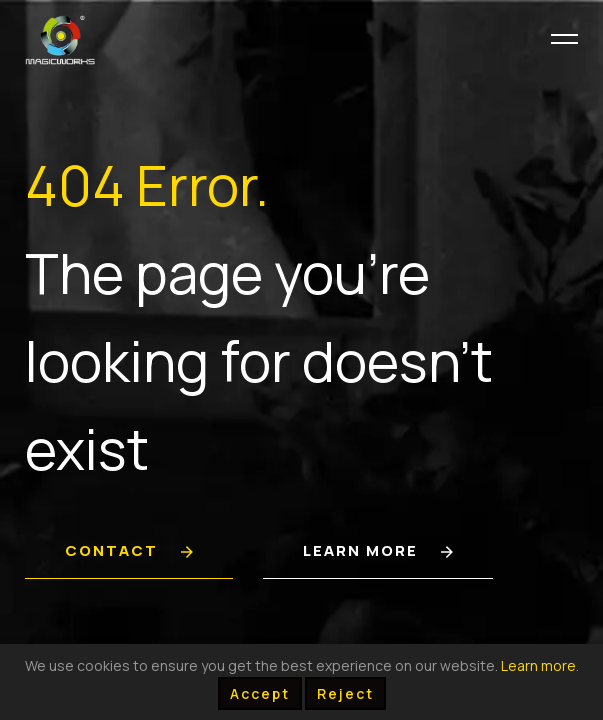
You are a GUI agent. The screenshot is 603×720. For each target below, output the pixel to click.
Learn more (538, 665)
